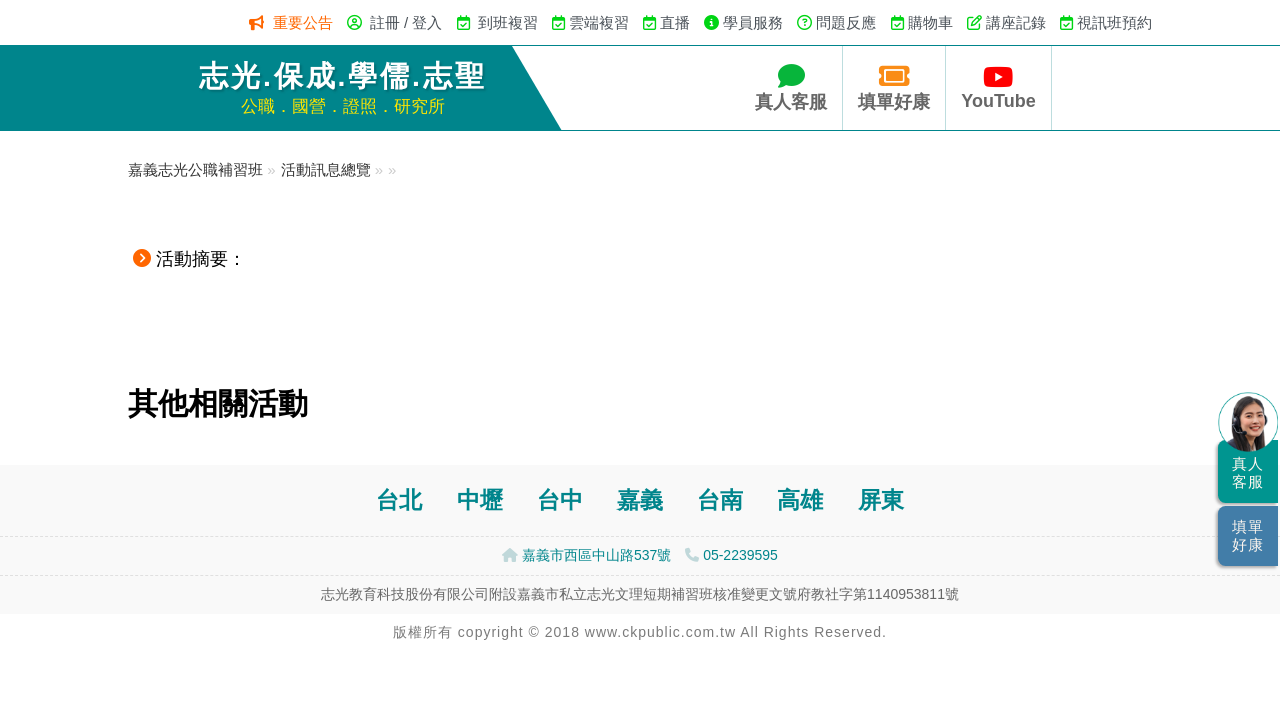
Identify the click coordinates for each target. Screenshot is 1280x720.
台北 (399, 500)
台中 (560, 500)
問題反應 (846, 22)
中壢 (480, 500)
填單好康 (894, 87)
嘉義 (640, 500)
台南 (720, 500)
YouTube (998, 87)
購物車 (930, 22)
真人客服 (791, 87)
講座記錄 (1016, 22)
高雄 (800, 500)
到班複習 (508, 22)
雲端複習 (599, 22)
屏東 (881, 500)
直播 (675, 22)
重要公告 (303, 22)
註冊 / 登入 (406, 22)
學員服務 (753, 22)
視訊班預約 (1114, 22)
